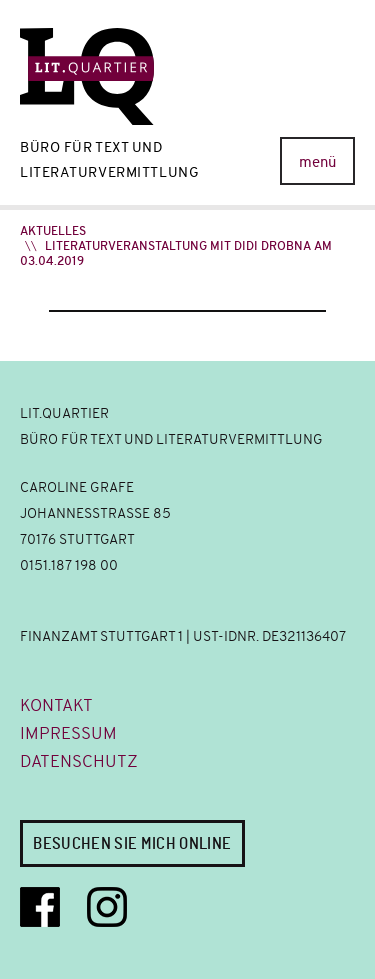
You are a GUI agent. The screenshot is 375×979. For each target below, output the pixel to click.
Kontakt (56, 705)
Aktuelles (53, 231)
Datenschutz (79, 761)
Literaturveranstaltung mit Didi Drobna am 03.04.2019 (176, 253)
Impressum (68, 733)
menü (317, 162)
